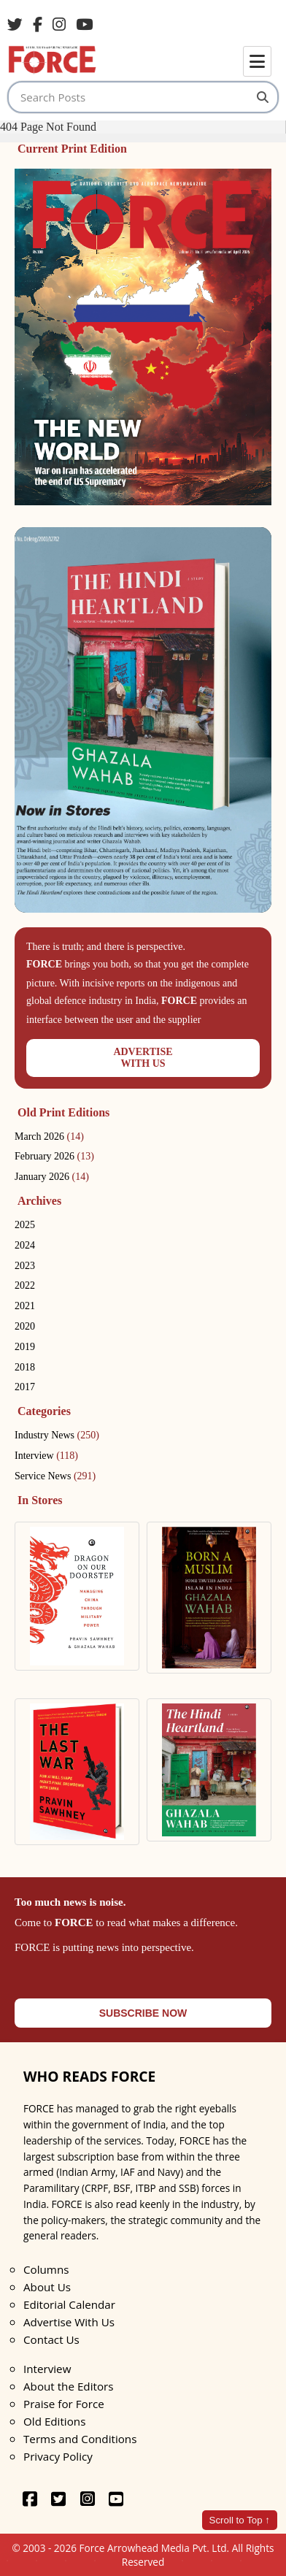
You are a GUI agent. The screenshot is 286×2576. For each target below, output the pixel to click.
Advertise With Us (69, 2322)
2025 (25, 1224)
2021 (25, 1305)
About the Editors (68, 2386)
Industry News (57, 1435)
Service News (55, 1476)
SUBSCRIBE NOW (143, 2013)
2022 (25, 1285)
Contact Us (51, 2339)
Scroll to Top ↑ (239, 2520)
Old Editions (54, 2421)
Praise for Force (63, 2403)
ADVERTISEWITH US (142, 1057)
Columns (46, 2269)
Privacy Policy (58, 2456)
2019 (25, 1346)
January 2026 (52, 1176)
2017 (25, 1386)
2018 (25, 1367)
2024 (25, 1245)
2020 (25, 1326)
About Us (47, 2287)
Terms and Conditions (79, 2438)
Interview (46, 1455)
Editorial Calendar (69, 2304)
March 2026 (49, 1136)
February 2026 (54, 1156)
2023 (25, 1265)
